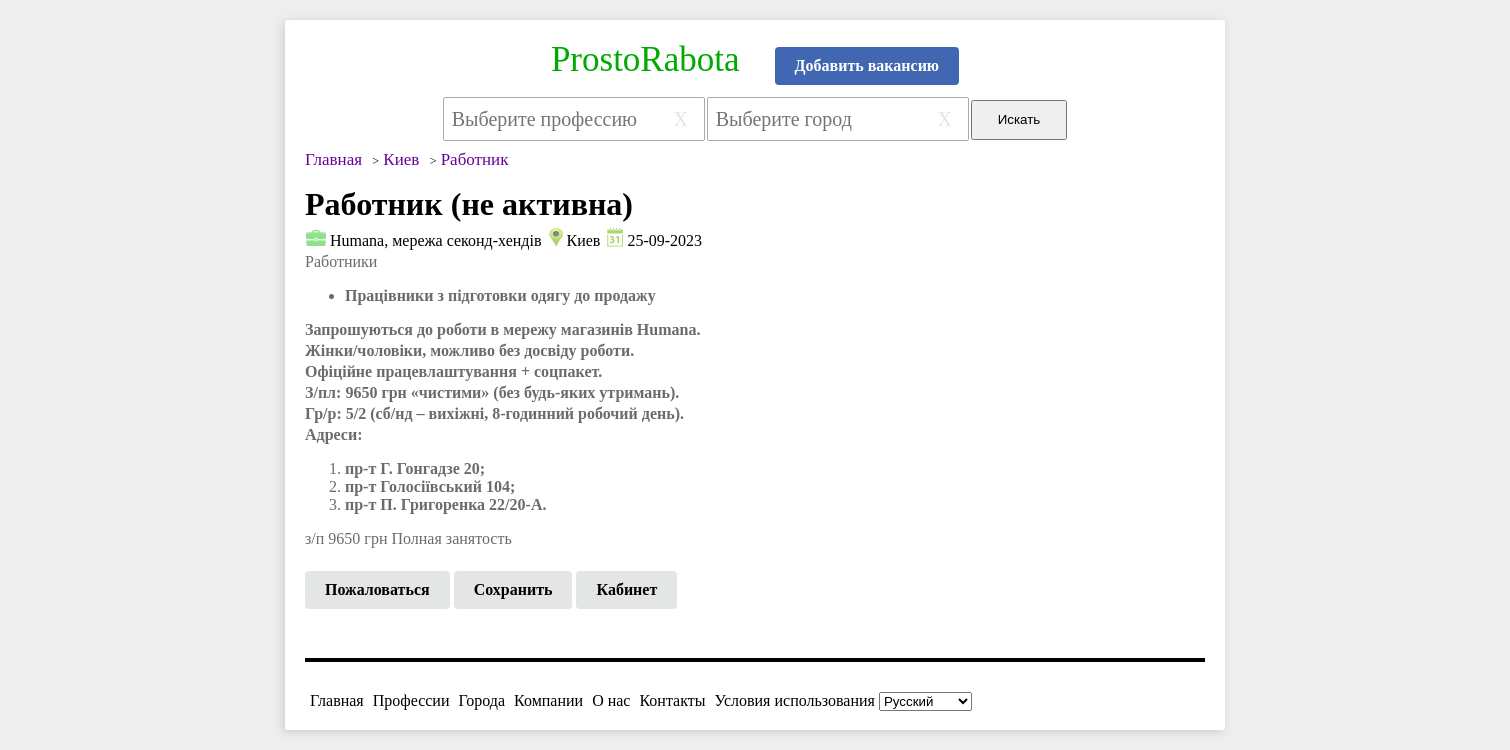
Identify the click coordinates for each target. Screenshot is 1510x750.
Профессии (411, 700)
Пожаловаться (377, 589)
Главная (337, 700)
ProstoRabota (645, 59)
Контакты (672, 700)
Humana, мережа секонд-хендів (435, 240)
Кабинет (626, 589)
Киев (583, 240)
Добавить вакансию (867, 65)
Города (481, 700)
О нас (611, 700)
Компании (548, 700)
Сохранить (513, 589)
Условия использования (795, 700)
